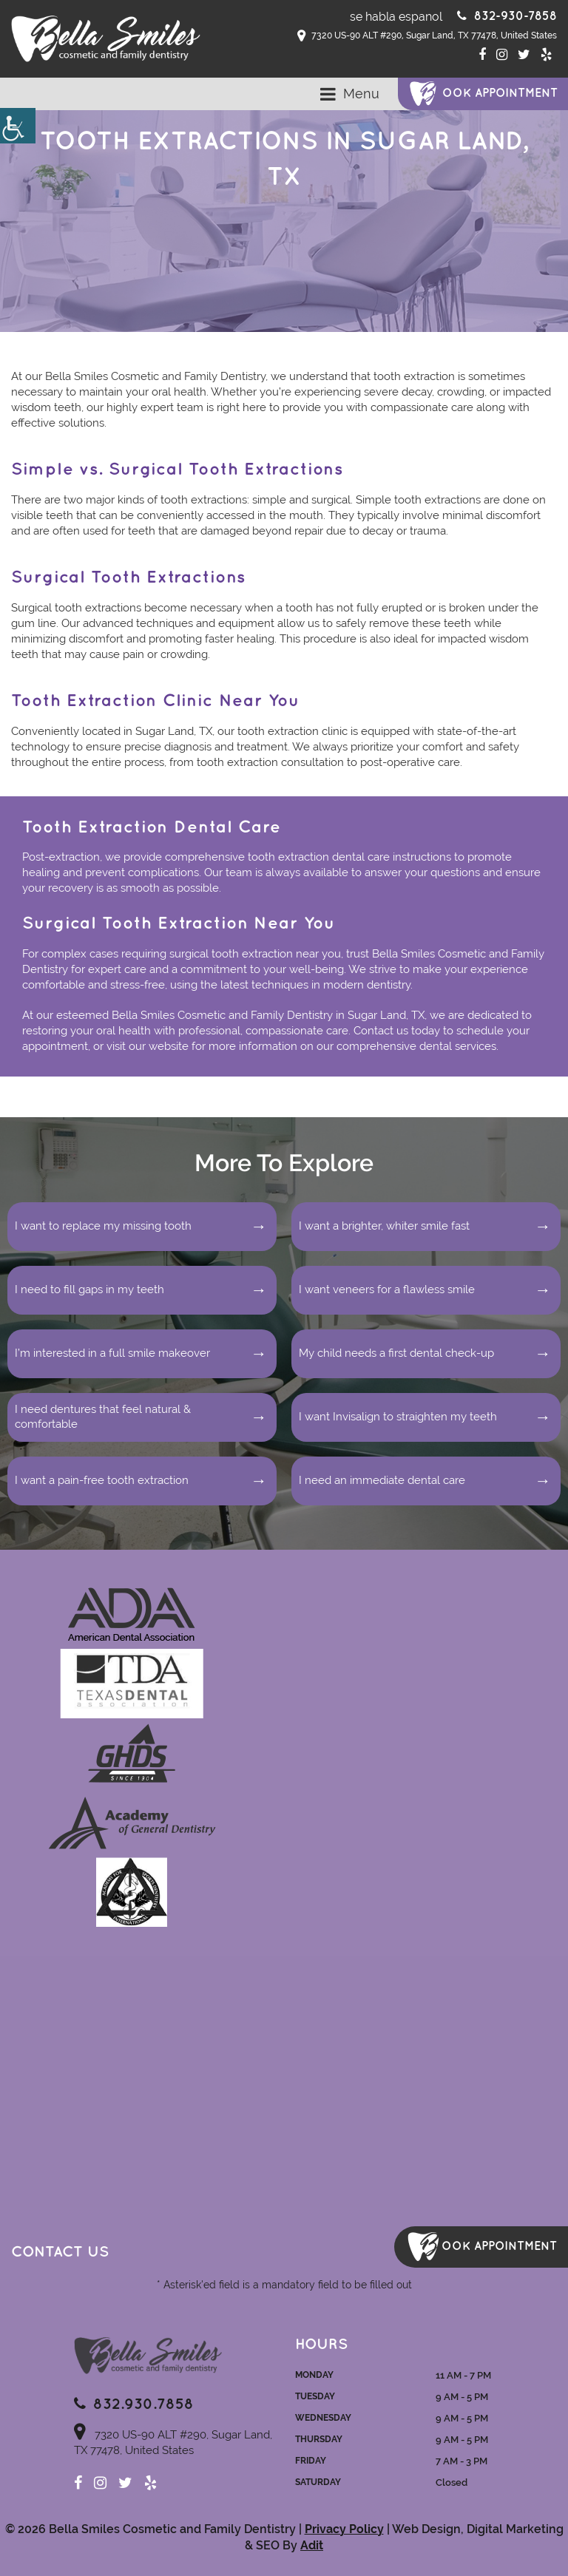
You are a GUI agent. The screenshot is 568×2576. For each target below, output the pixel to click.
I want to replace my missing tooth (103, 1226)
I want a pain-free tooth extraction (102, 1480)
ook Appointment (500, 93)
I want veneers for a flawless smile (387, 1289)
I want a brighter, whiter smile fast (384, 1226)
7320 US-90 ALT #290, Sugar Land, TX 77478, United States (427, 36)
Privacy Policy (344, 2529)
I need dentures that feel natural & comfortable (103, 1417)
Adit (311, 2545)
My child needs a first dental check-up (396, 1353)
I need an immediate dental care (382, 1480)
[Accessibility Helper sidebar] (18, 125)
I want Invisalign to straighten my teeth (398, 1416)
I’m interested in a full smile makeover (112, 1353)
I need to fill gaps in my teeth (89, 1289)
